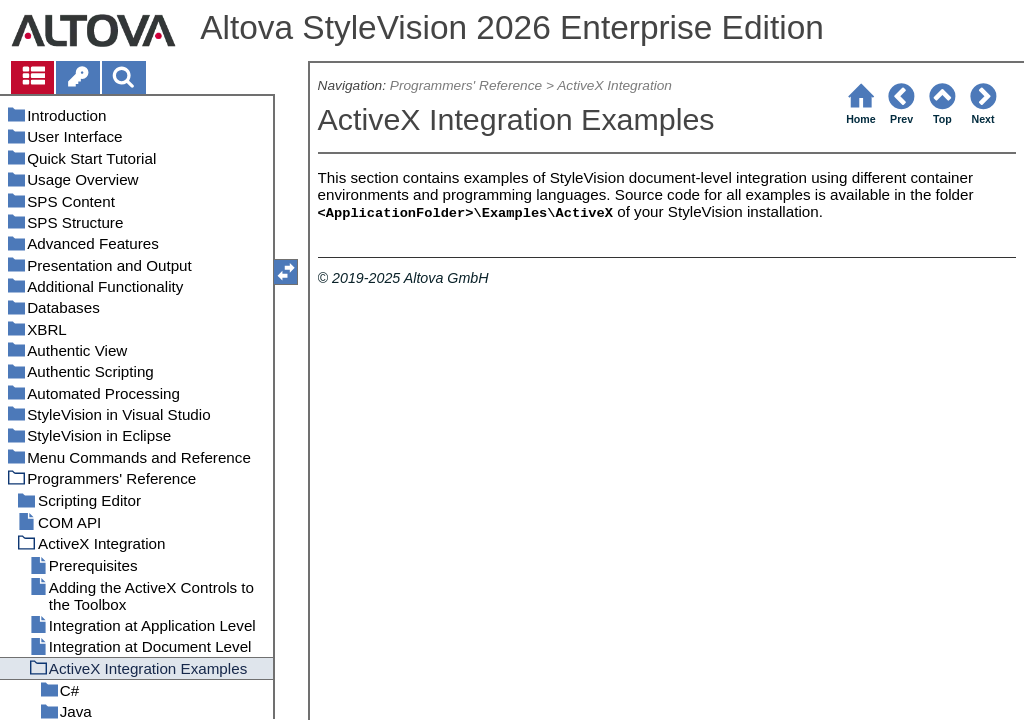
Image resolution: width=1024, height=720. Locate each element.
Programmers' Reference (466, 85)
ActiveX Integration (614, 85)
